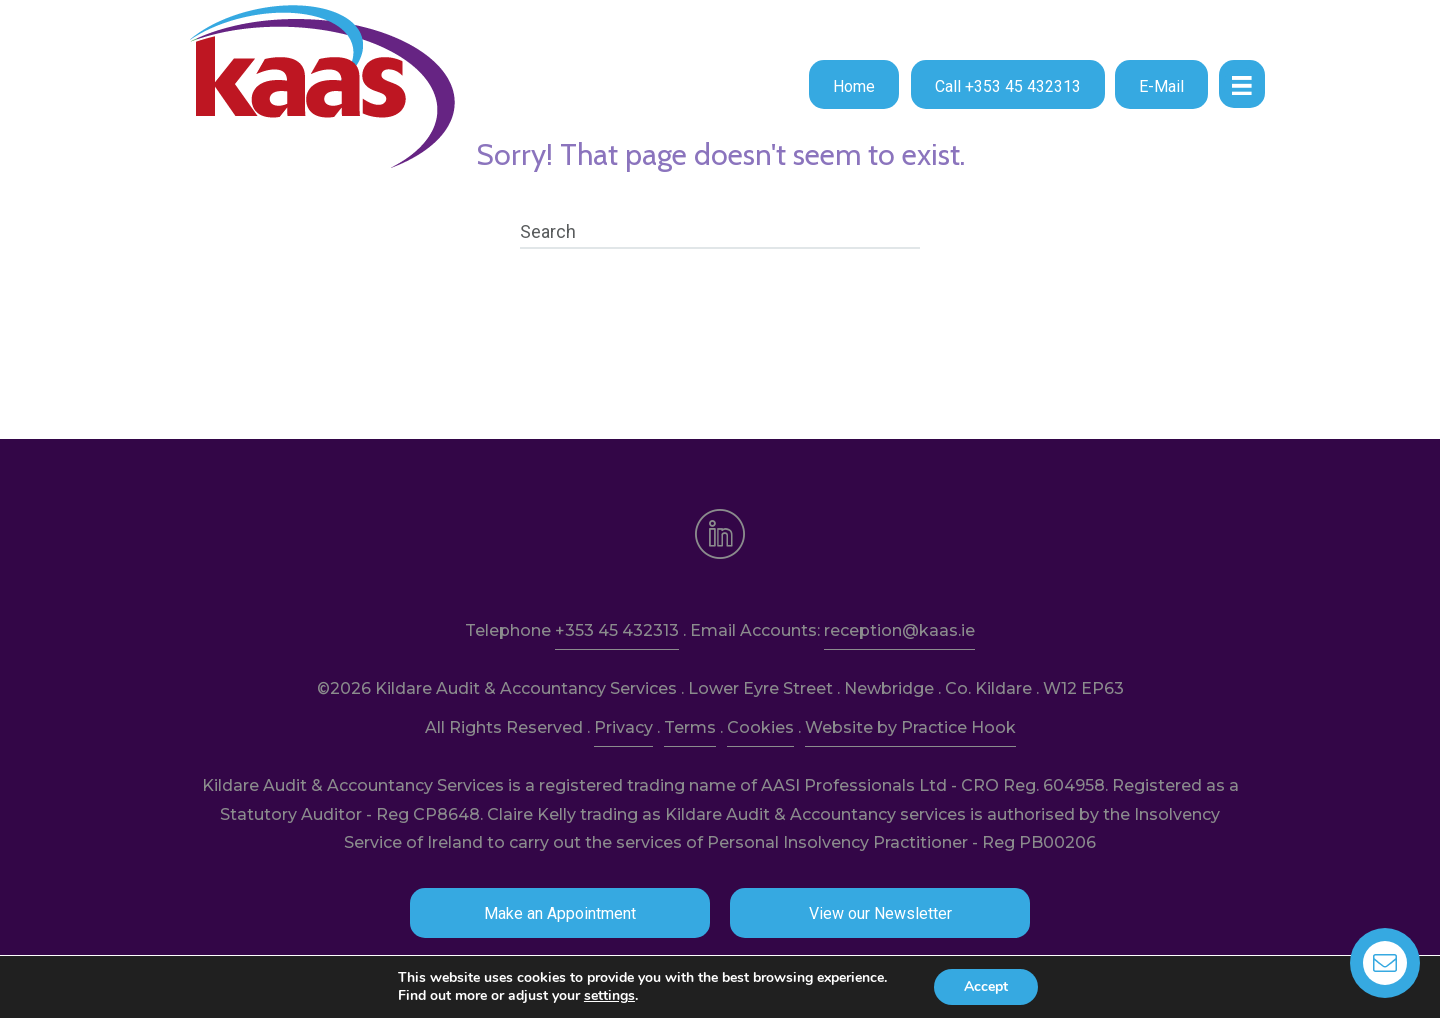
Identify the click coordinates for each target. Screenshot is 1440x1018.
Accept (986, 986)
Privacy (623, 727)
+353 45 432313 (617, 630)
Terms (690, 727)
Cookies (760, 727)
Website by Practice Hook (910, 727)
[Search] (720, 232)
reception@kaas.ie (899, 630)
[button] (854, 84)
